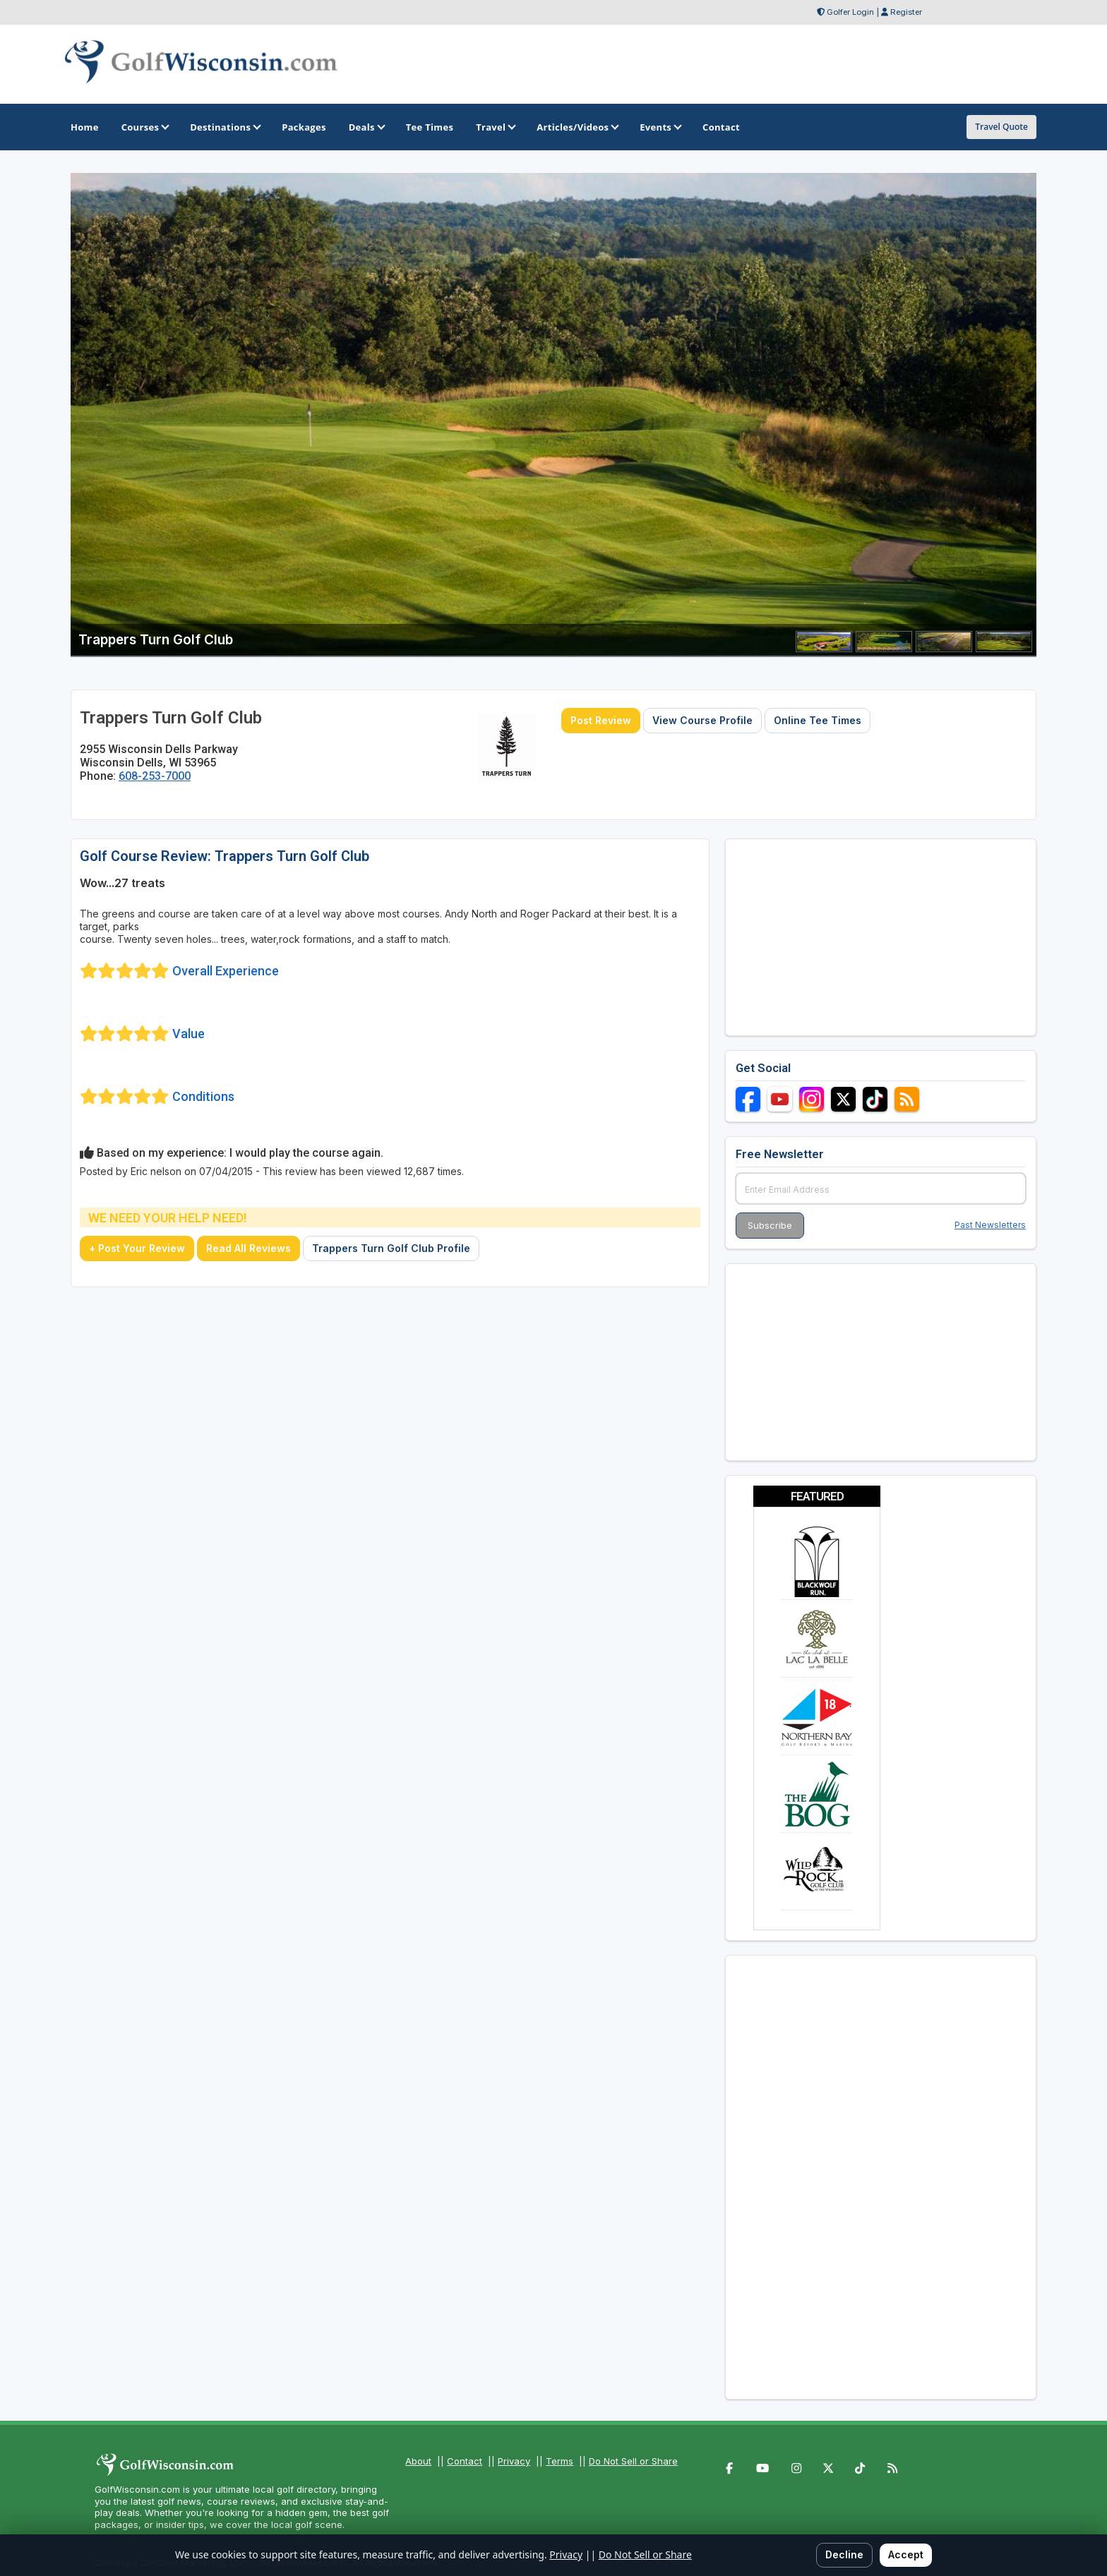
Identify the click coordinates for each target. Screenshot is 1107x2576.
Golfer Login (850, 12)
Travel (495, 127)
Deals (366, 127)
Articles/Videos (577, 127)
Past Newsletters (990, 1225)
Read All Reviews (248, 1248)
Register (906, 12)
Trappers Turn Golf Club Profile (391, 1248)
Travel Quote (1001, 127)
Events (660, 127)
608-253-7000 (155, 776)
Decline (844, 2554)
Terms (559, 2461)
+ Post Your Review (137, 1248)
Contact (464, 2461)
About (418, 2461)
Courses (144, 127)
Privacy (514, 2461)
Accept (905, 2554)
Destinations (224, 127)
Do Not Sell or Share (633, 2461)
